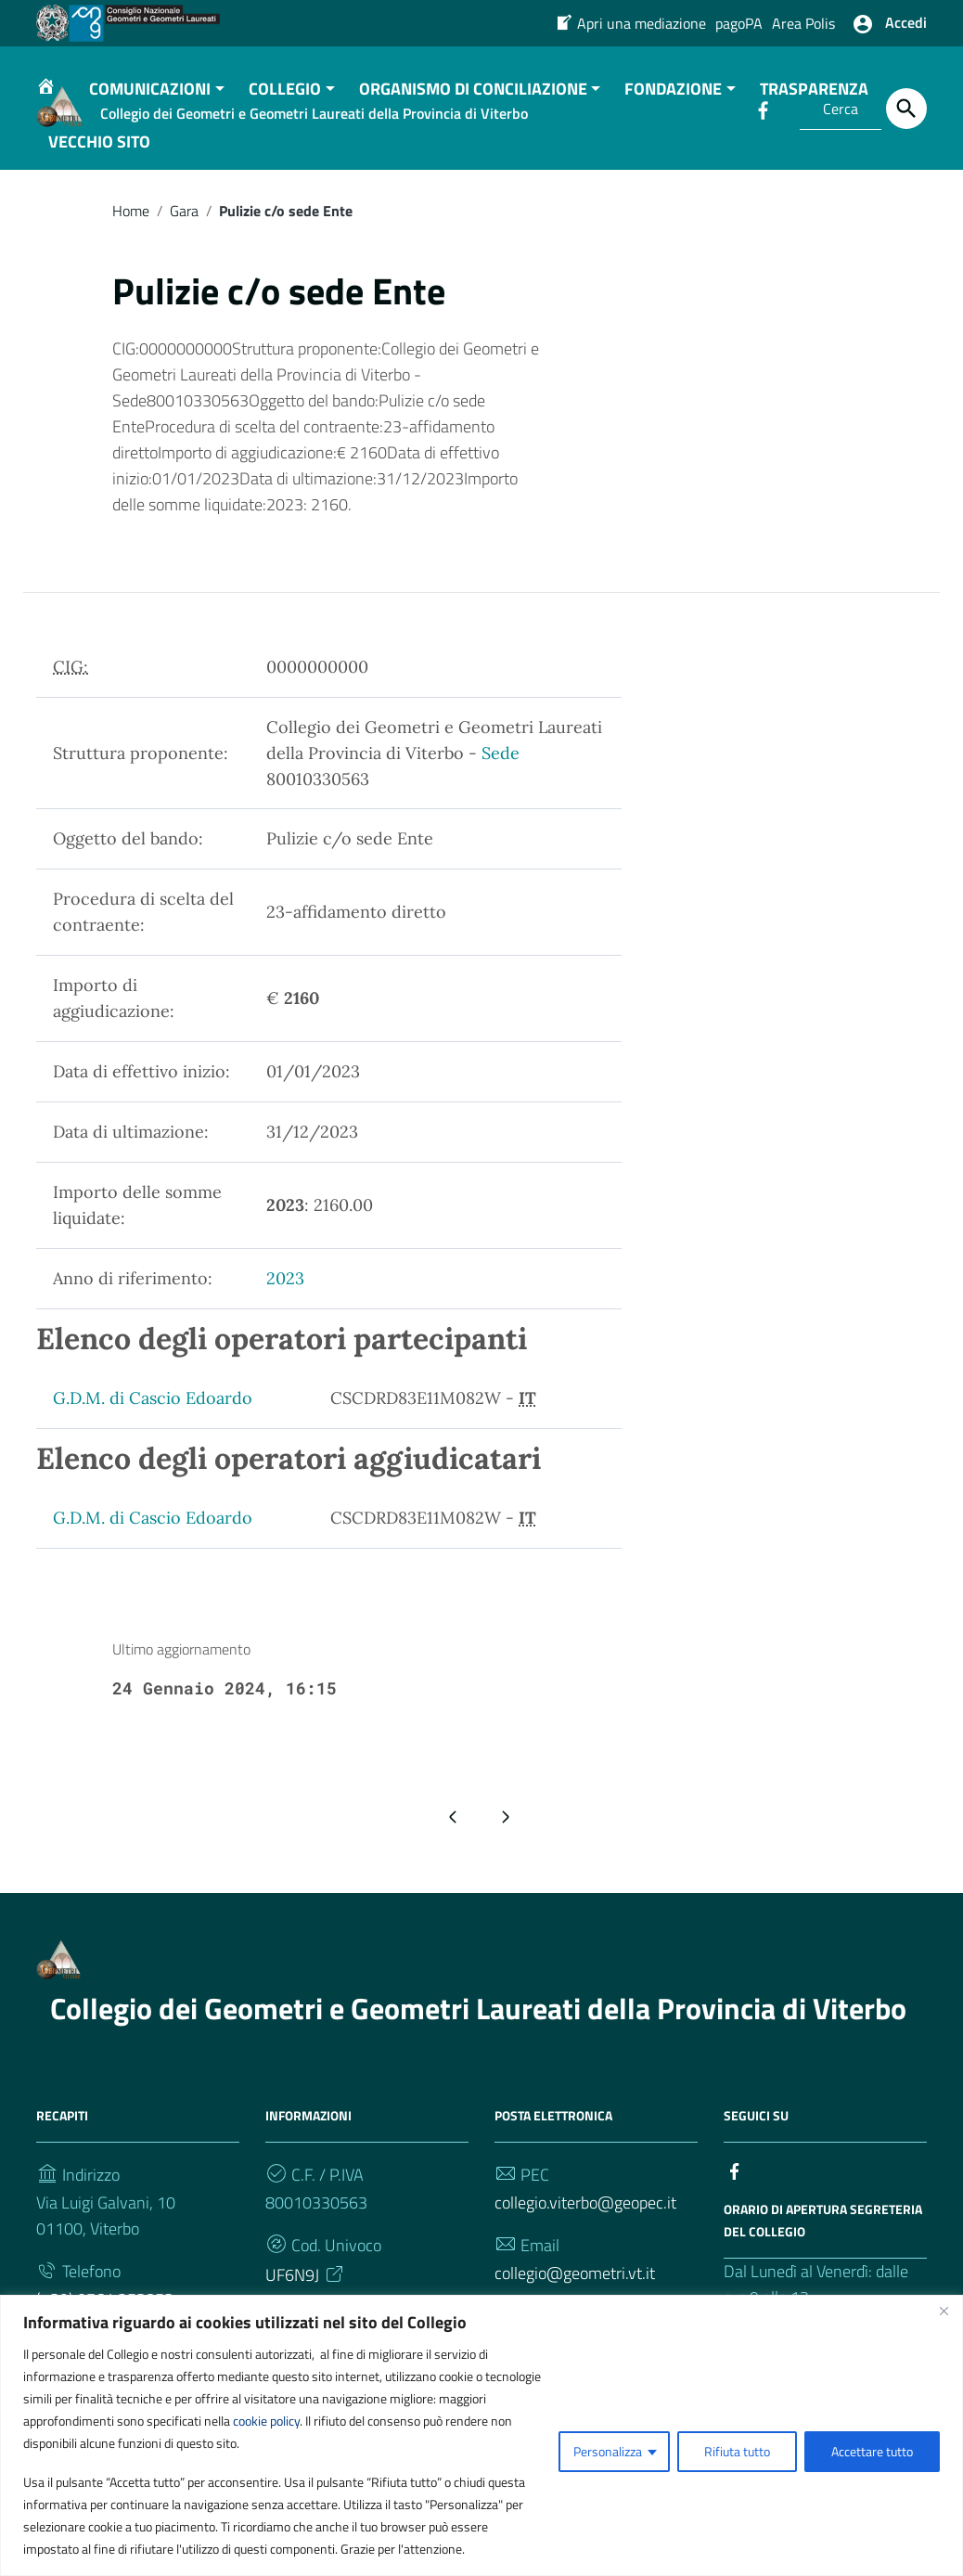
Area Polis (803, 23)
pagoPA (739, 23)
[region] (481, 2435)
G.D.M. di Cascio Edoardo (152, 1437)
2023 (285, 1317)
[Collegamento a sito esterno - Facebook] (735, 2208)
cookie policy (266, 2420)
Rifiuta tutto (737, 2451)
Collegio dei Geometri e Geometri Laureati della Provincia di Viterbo (478, 2046)
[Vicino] (943, 2310)
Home (130, 249)
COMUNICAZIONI (150, 126)
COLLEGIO (285, 126)
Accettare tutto (872, 2451)
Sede (501, 791)
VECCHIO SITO (99, 179)
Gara (184, 249)
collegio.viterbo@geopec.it (585, 2240)
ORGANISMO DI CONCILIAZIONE (473, 126)
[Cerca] (906, 108)
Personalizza (607, 2451)
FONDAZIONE (673, 126)
